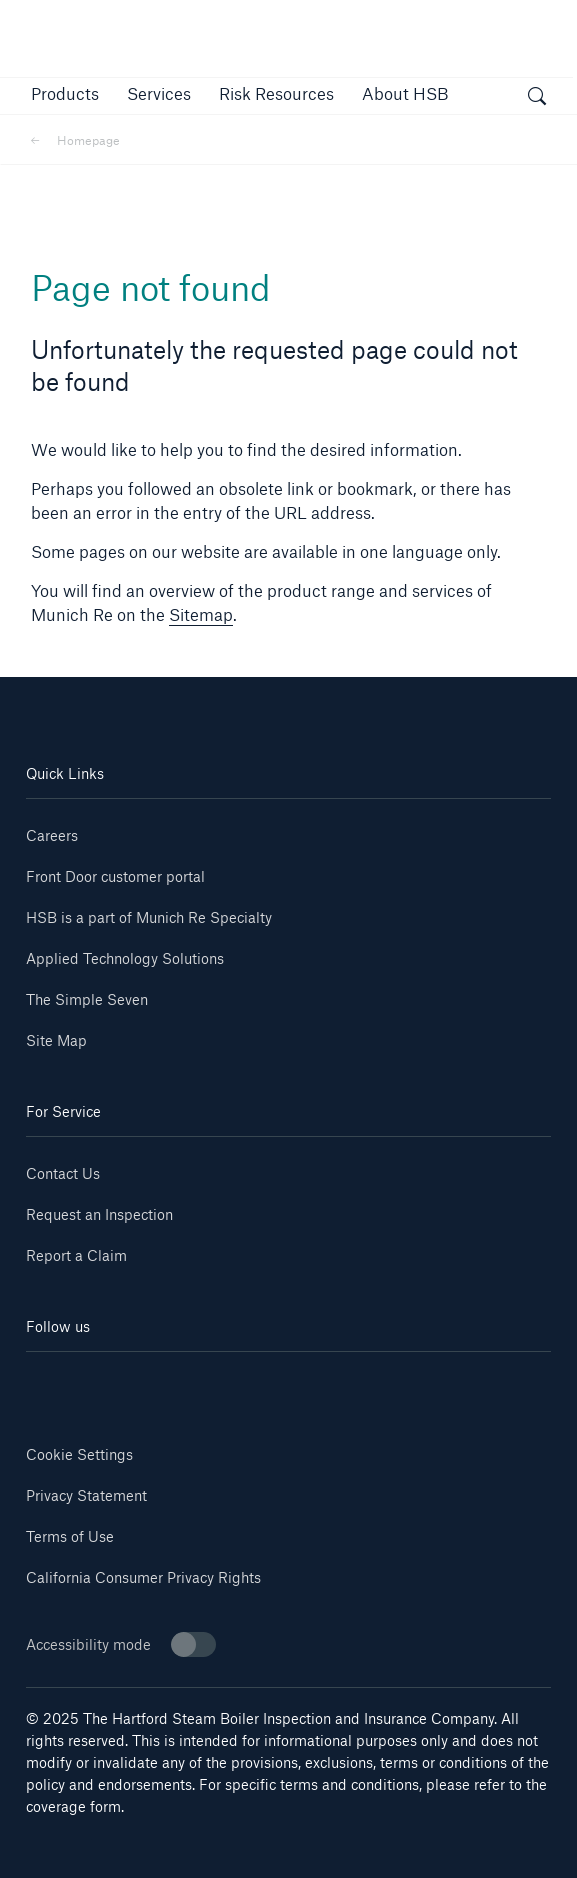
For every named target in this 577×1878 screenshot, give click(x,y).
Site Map (56, 1040)
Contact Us (63, 1173)
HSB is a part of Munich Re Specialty (149, 917)
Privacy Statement (86, 1495)
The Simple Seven (87, 999)
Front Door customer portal (115, 876)
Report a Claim (76, 1255)
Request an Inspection (99, 1214)
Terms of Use (70, 1536)
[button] (65, 93)
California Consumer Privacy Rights (143, 1577)
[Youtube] (157, 1381)
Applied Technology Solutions (125, 958)
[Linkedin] (70, 1381)
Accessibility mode (121, 1644)
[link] (276, 93)
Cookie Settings (79, 1454)
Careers (52, 835)
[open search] (537, 99)
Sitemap (201, 614)
